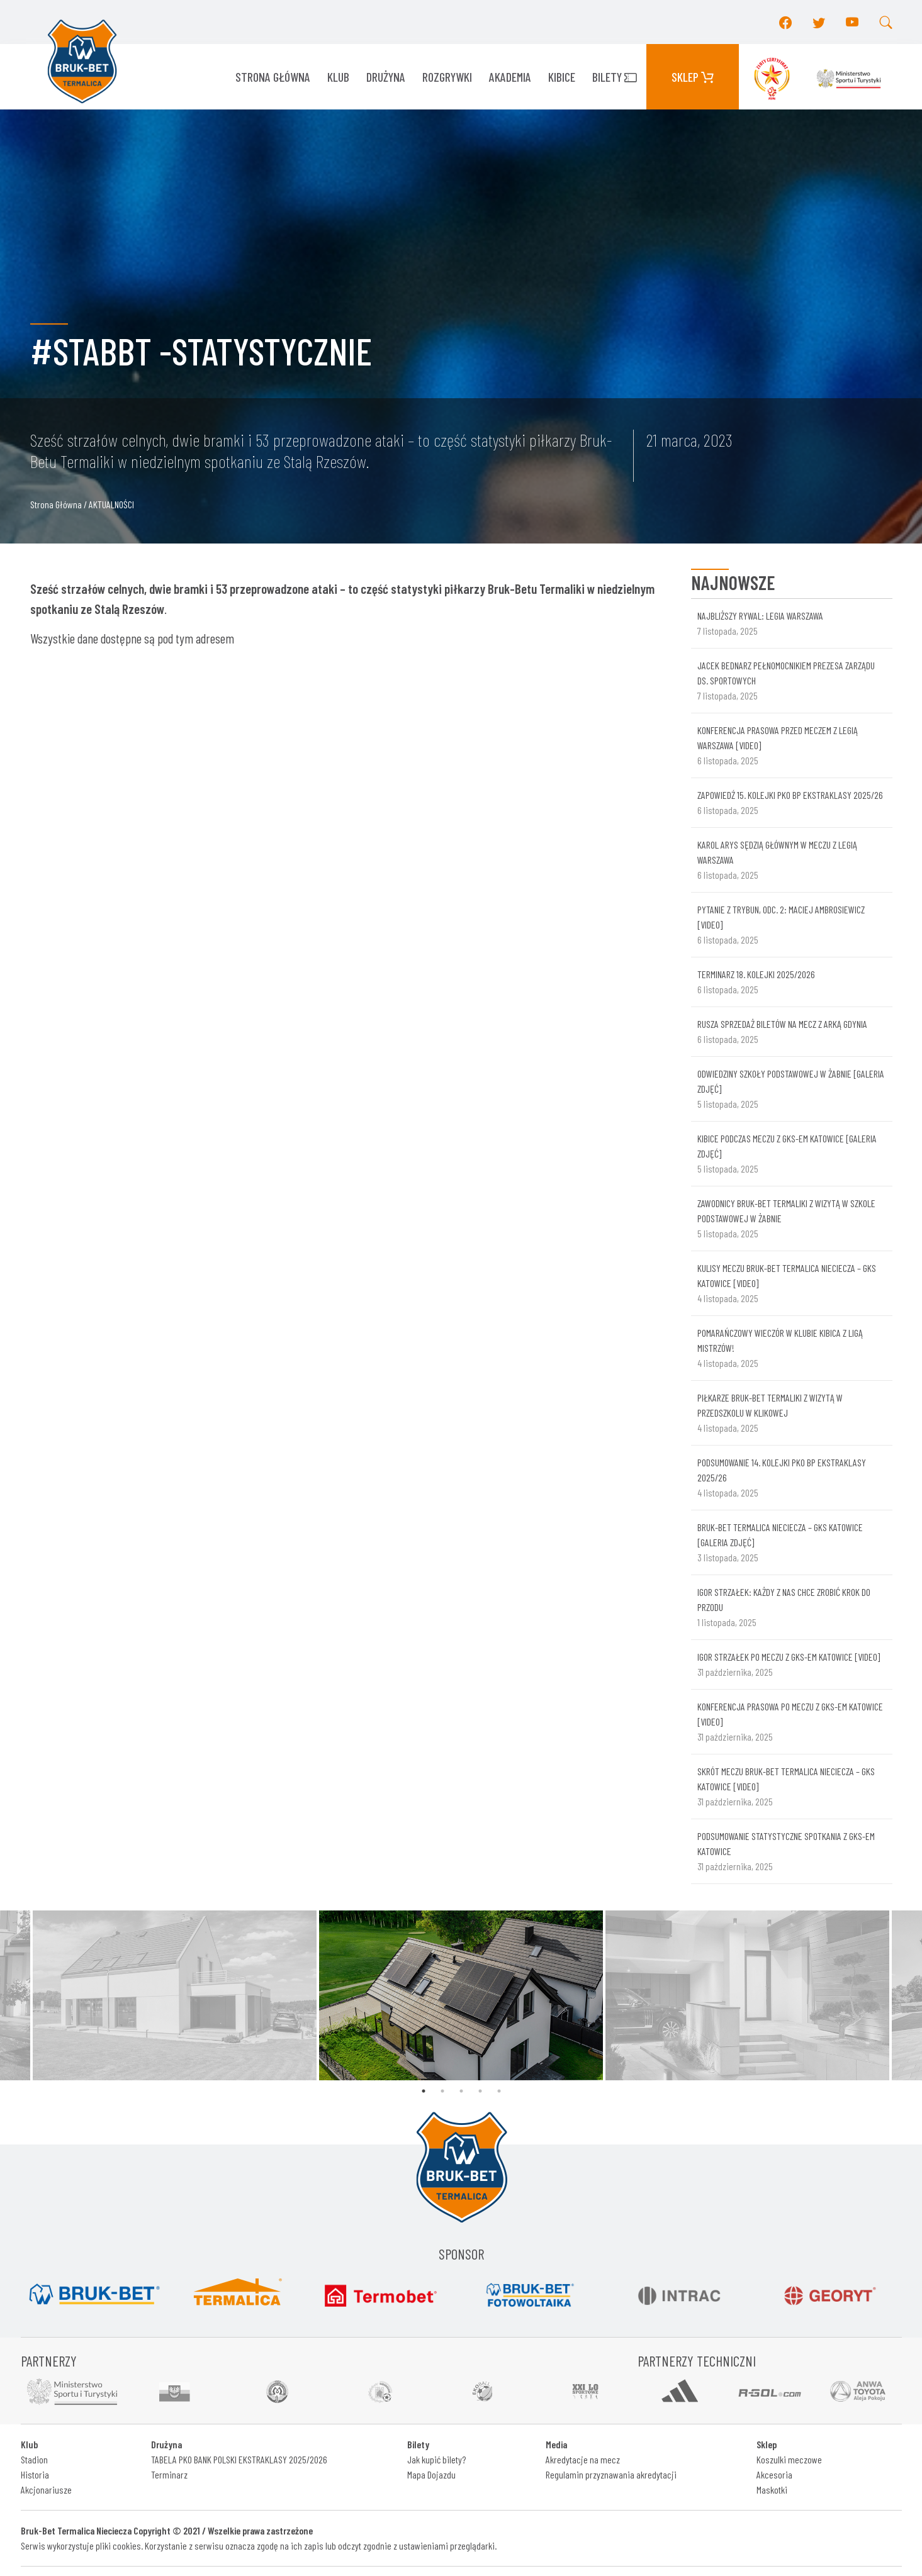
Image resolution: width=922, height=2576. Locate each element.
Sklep (693, 76)
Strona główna (272, 76)
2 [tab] (442, 2091)
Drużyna (385, 76)
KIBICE (561, 76)
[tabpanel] (461, 1995)
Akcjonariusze (46, 2489)
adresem (215, 638)
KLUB (338, 76)
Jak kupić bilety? (436, 2459)
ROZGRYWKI (447, 76)
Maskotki (771, 2489)
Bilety (614, 76)
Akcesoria (774, 2474)
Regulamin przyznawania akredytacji (611, 2474)
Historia (35, 2474)
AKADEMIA (510, 76)
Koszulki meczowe (789, 2459)
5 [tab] (499, 2091)
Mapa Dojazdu (431, 2474)
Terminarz (169, 2474)
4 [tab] (480, 2091)
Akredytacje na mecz (583, 2459)
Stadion (34, 2459)
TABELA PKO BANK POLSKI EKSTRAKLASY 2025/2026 (239, 2459)
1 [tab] (423, 2091)
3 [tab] (461, 2091)
